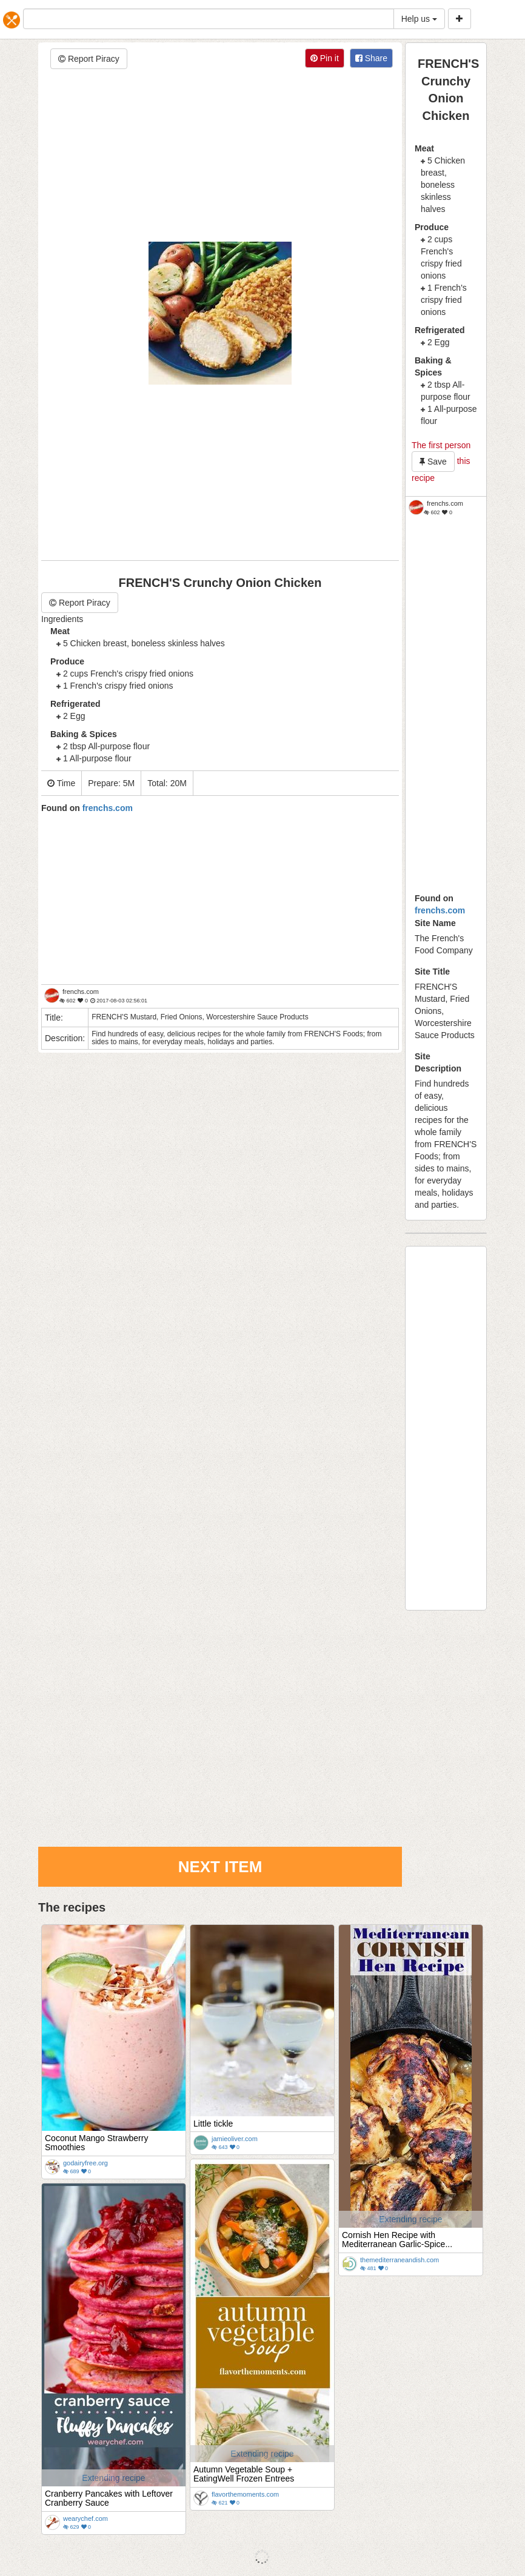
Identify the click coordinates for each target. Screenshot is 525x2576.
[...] (208, 18)
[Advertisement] (220, 157)
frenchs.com (440, 910)
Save (433, 461)
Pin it (324, 58)
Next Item (220, 1867)
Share (371, 58)
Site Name (435, 923)
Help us (419, 19)
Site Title (432, 971)
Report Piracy (88, 59)
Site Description (438, 1062)
